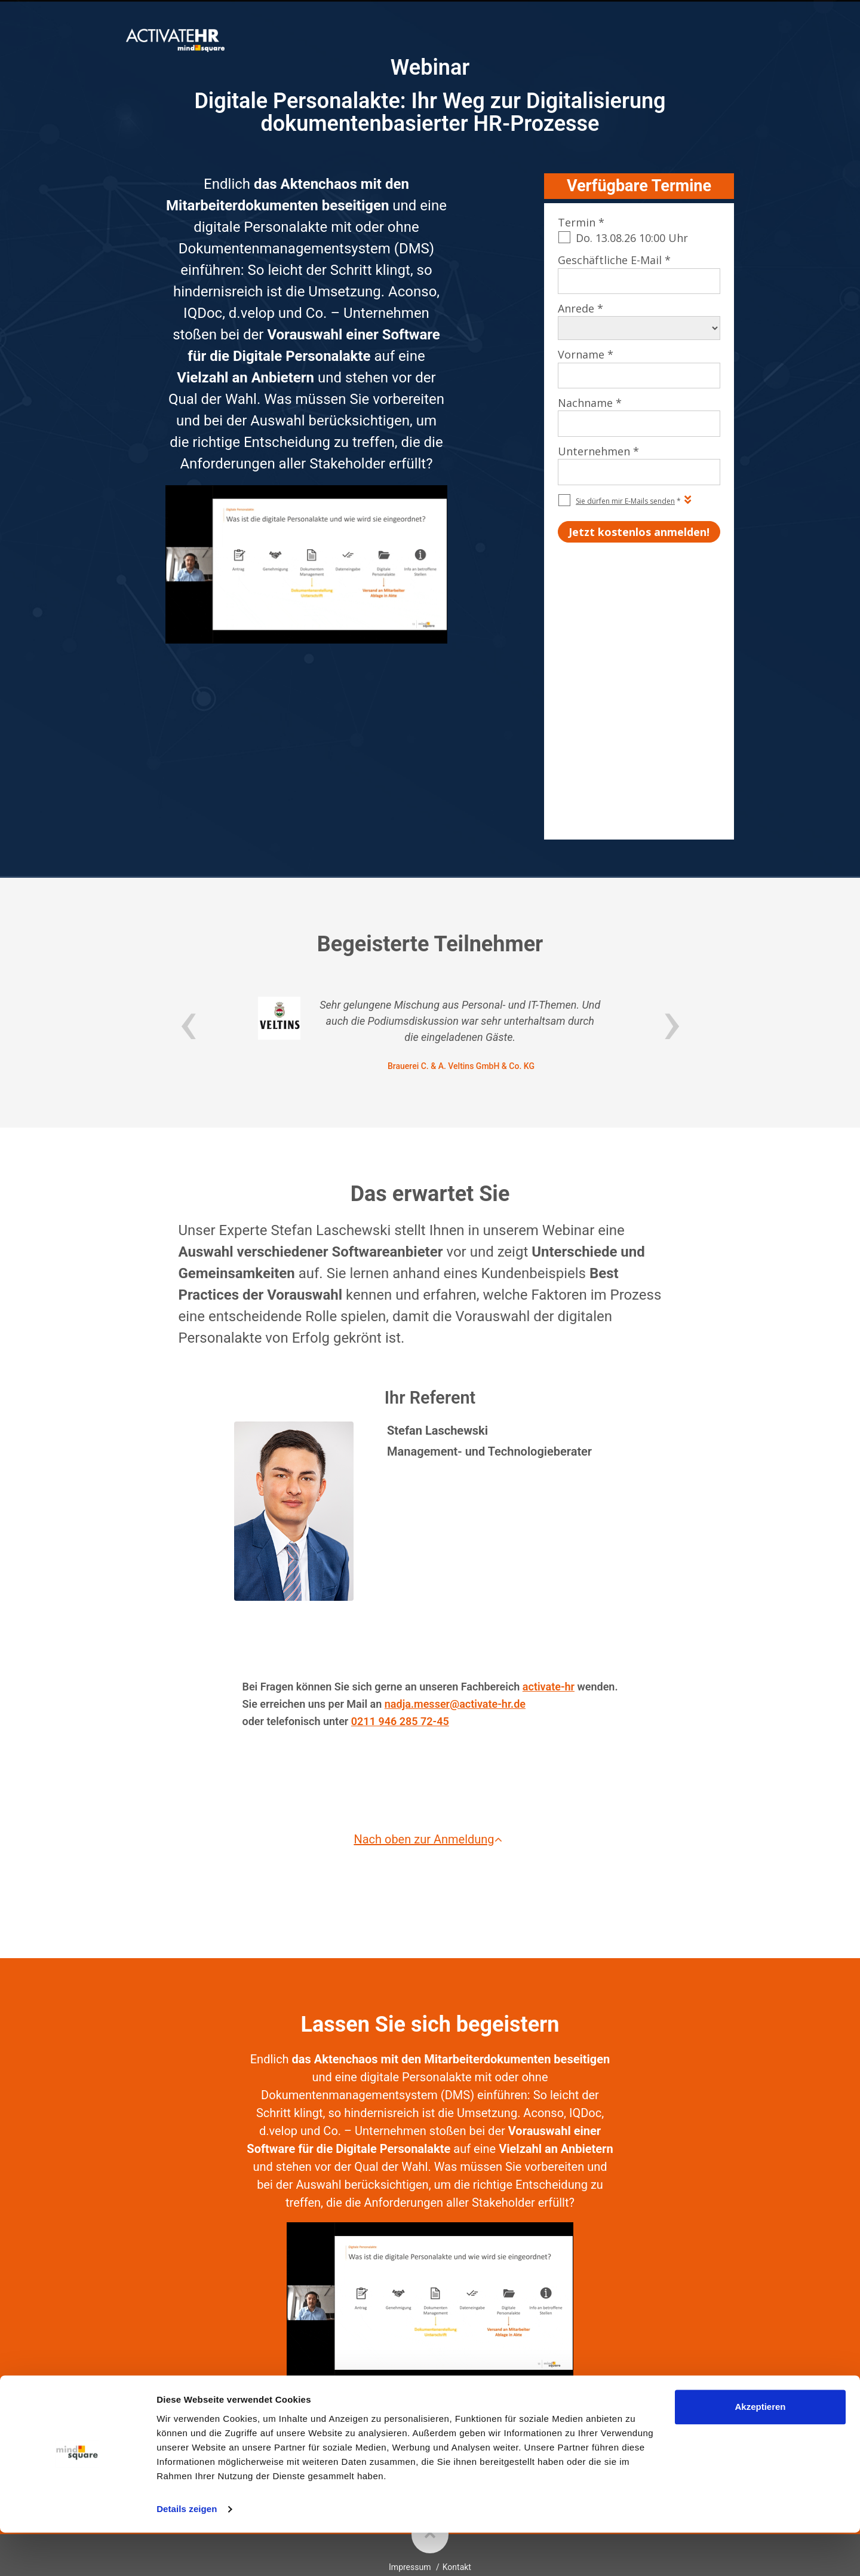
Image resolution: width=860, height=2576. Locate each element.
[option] (430, 854)
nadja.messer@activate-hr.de (455, 1523)
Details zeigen (186, 2552)
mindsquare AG (463, 2417)
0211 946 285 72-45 (400, 1540)
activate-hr (549, 1506)
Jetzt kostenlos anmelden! (430, 2256)
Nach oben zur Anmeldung (430, 1659)
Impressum (410, 2386)
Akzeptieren (760, 2450)
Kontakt (457, 2386)
